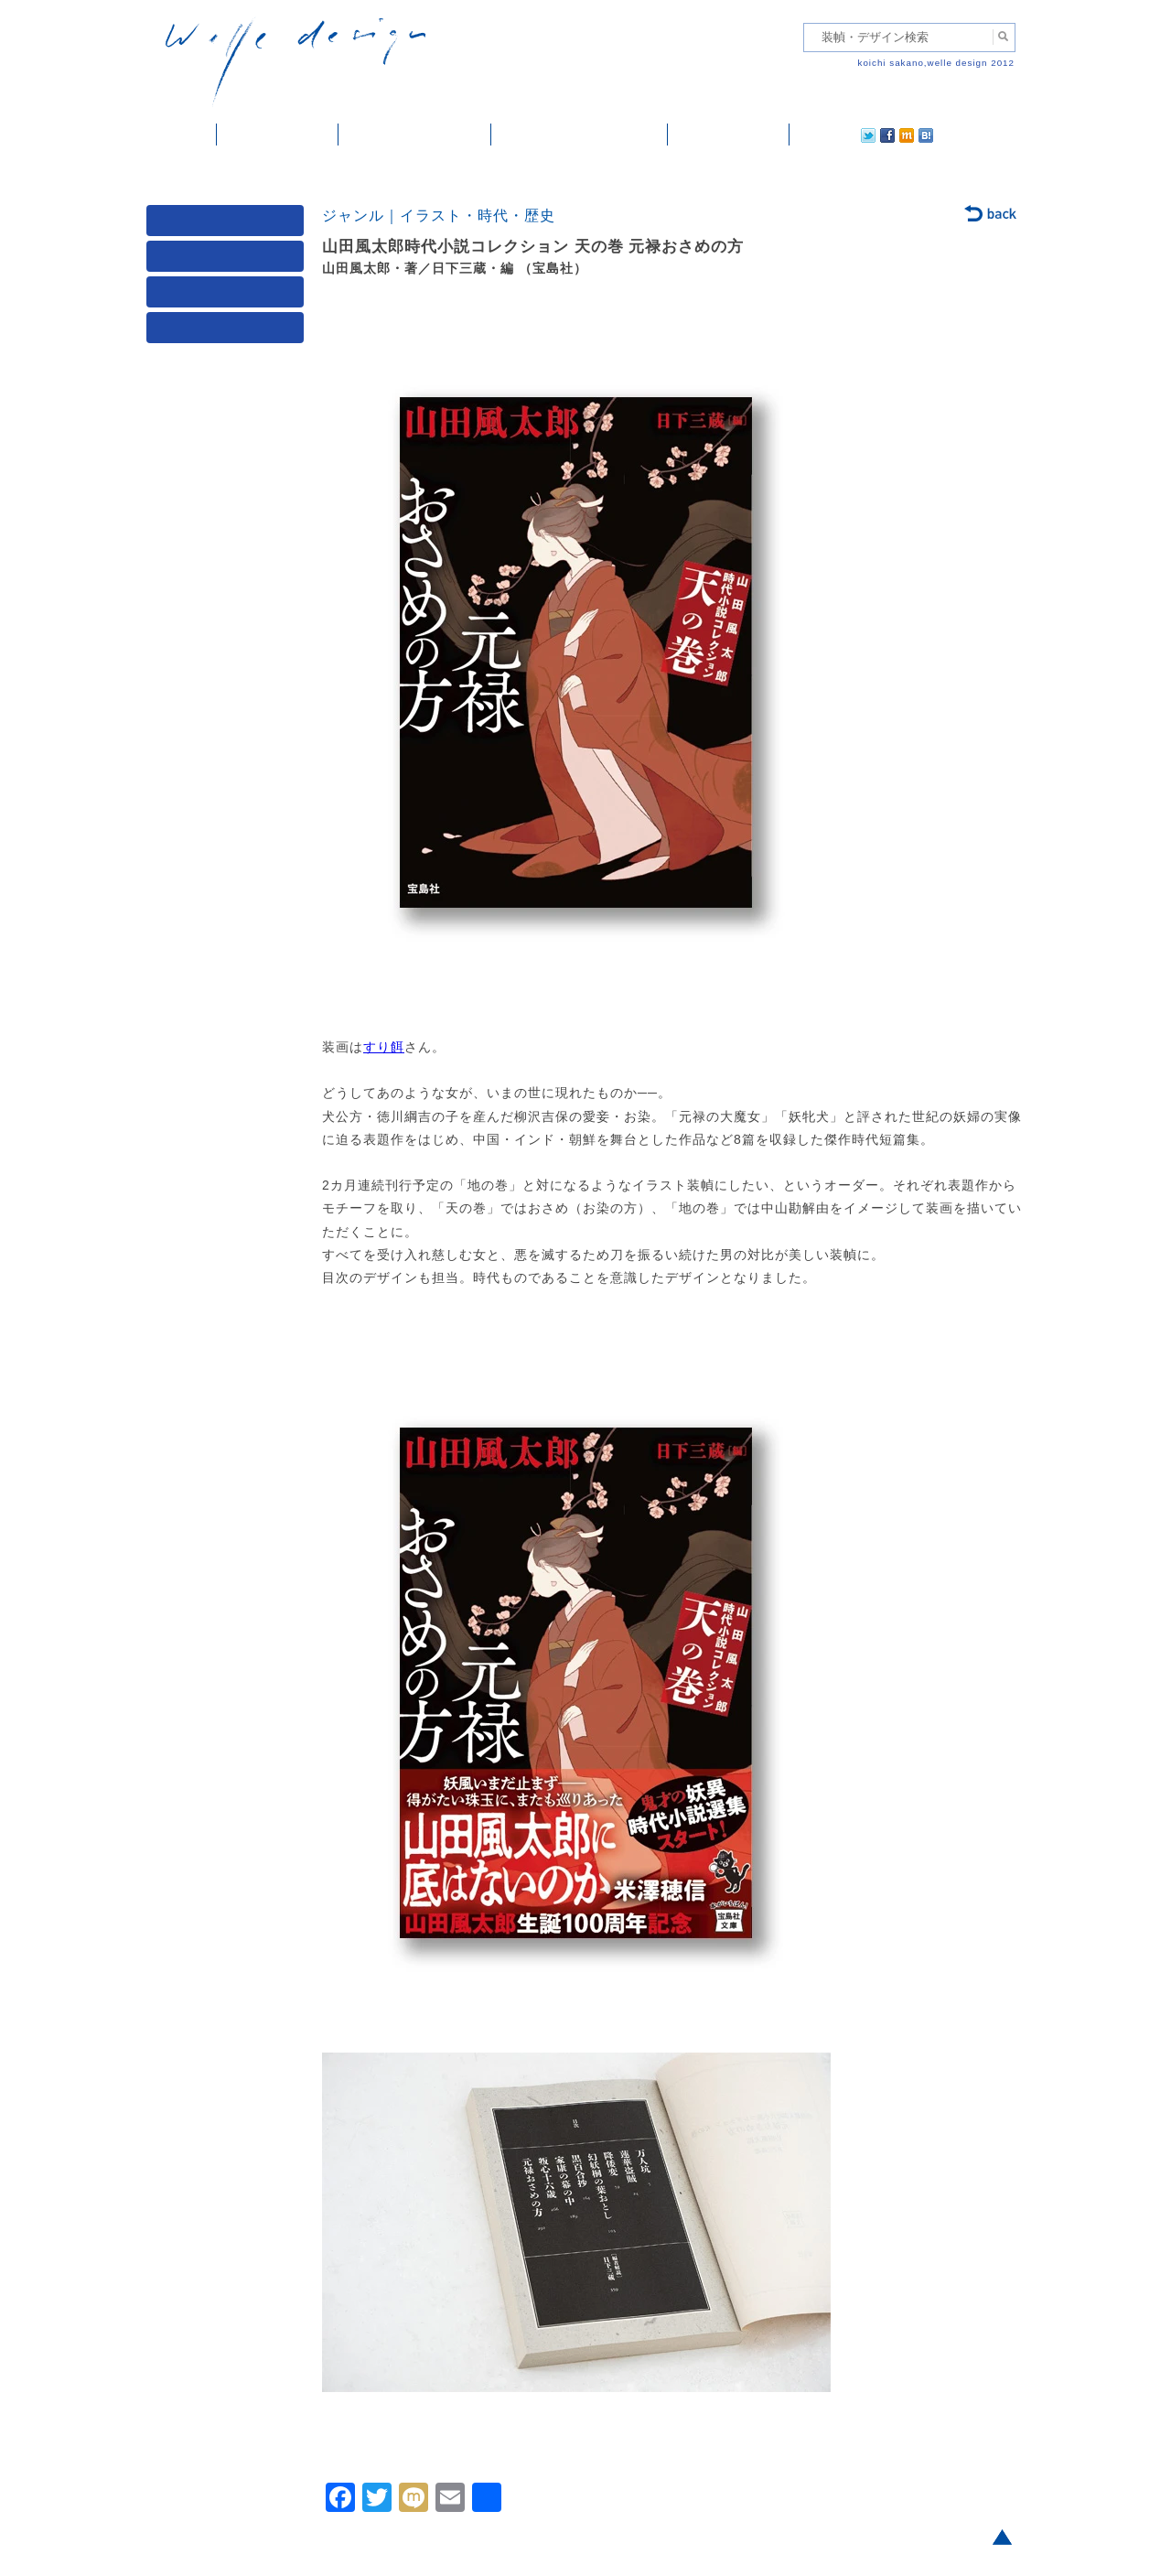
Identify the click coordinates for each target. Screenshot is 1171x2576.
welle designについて (579, 135)
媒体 (229, 224)
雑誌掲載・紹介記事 (414, 135)
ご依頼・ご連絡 (729, 135)
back (991, 215)
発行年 (229, 331)
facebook (836, 135)
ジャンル (229, 260)
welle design (295, 61)
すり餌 (383, 1047)
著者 (229, 296)
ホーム (181, 135)
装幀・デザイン (277, 135)
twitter (810, 135)
